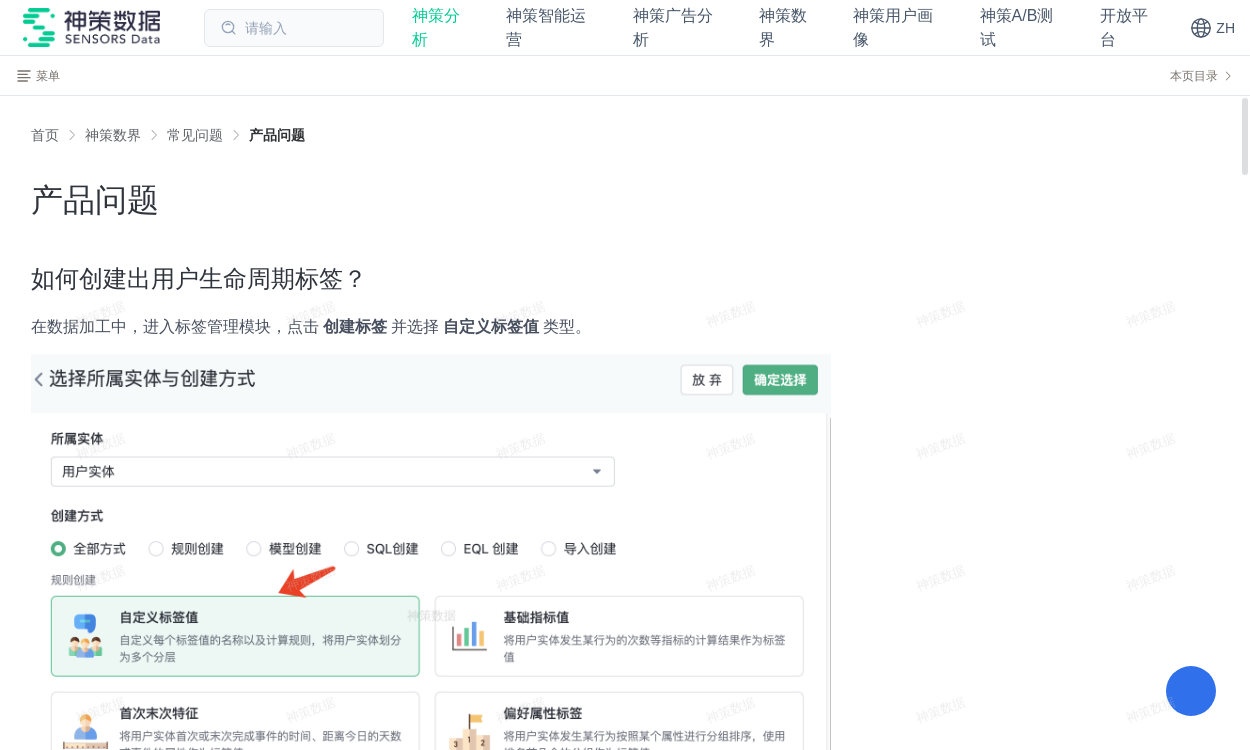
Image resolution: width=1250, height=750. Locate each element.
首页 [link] (45, 135)
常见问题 (195, 135)
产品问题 (277, 135)
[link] (113, 135)
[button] (1212, 28)
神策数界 (113, 135)
